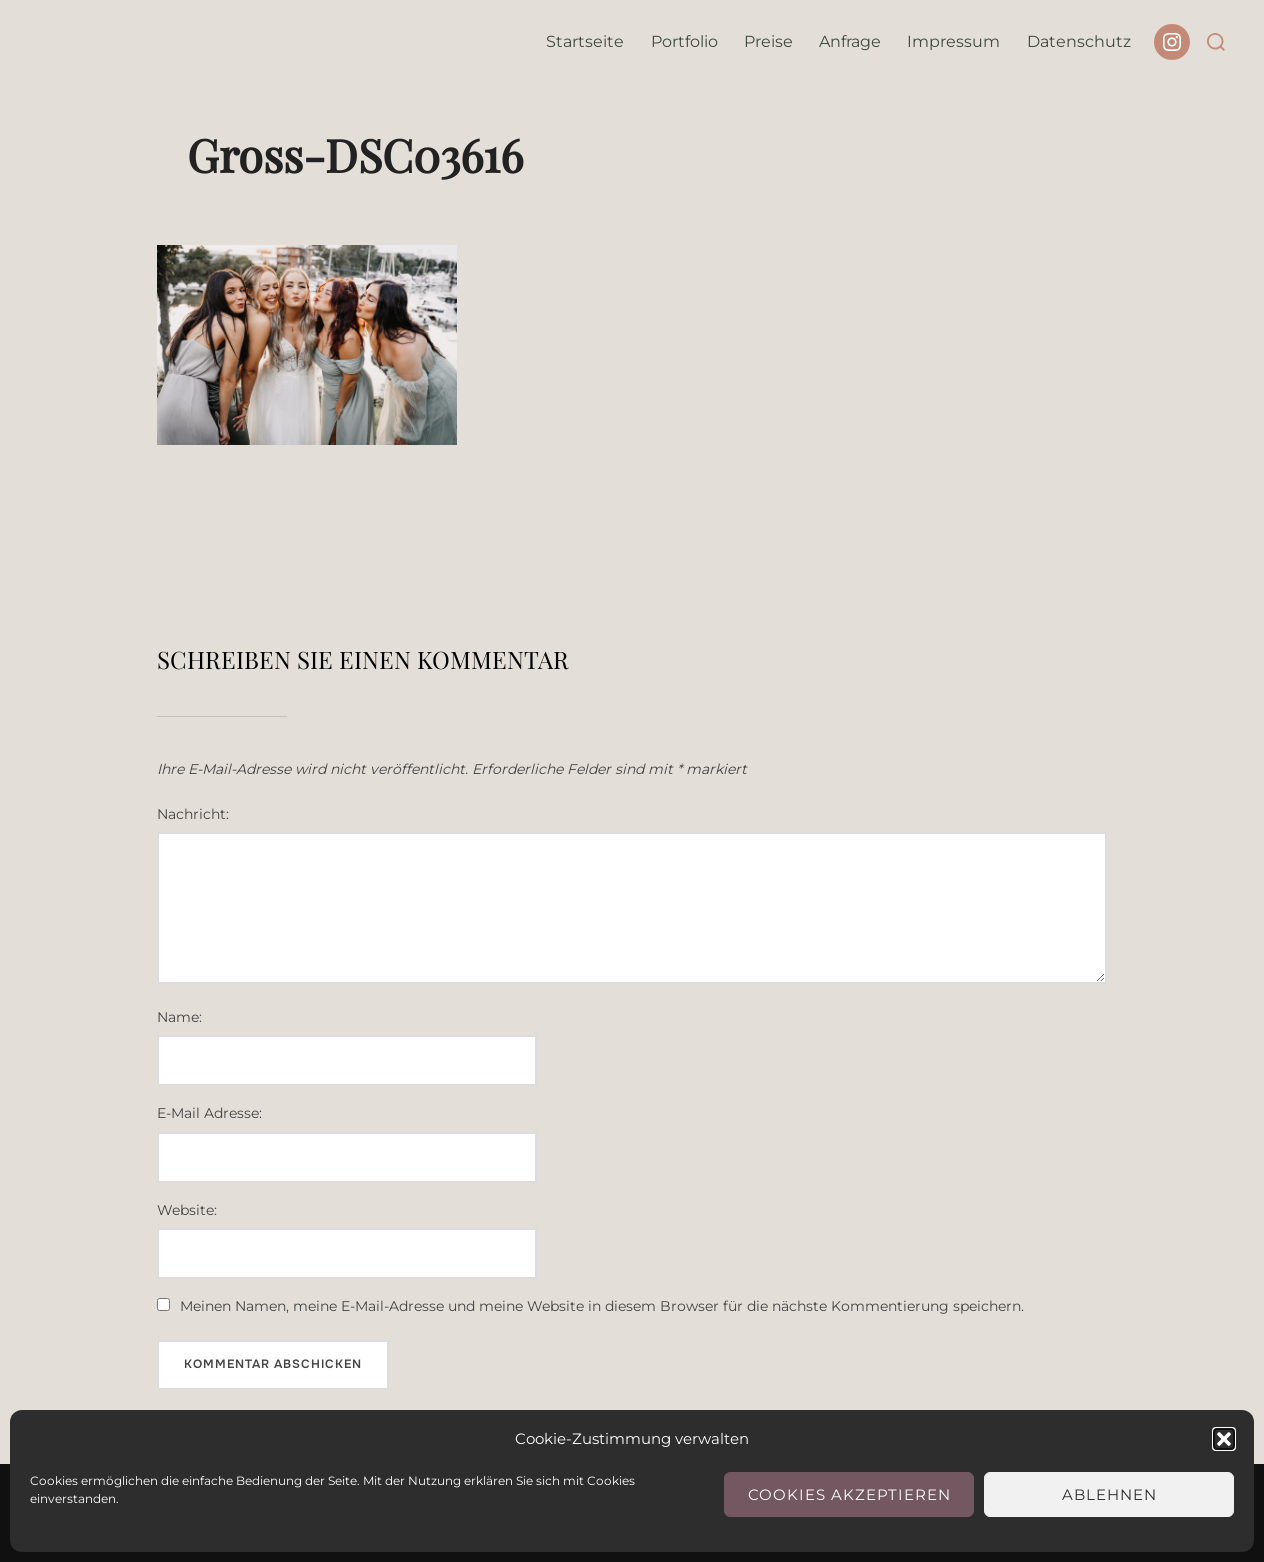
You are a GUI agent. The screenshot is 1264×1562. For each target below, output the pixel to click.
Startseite (585, 41)
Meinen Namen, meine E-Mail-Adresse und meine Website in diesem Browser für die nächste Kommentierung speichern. (602, 1306)
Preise (768, 41)
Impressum (953, 41)
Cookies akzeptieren (849, 1494)
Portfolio (684, 41)
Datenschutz (1079, 41)
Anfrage (850, 41)
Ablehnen (1109, 1494)
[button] (1224, 1439)
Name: (179, 1017)
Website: (187, 1210)
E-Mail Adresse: (209, 1113)
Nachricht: (193, 814)
